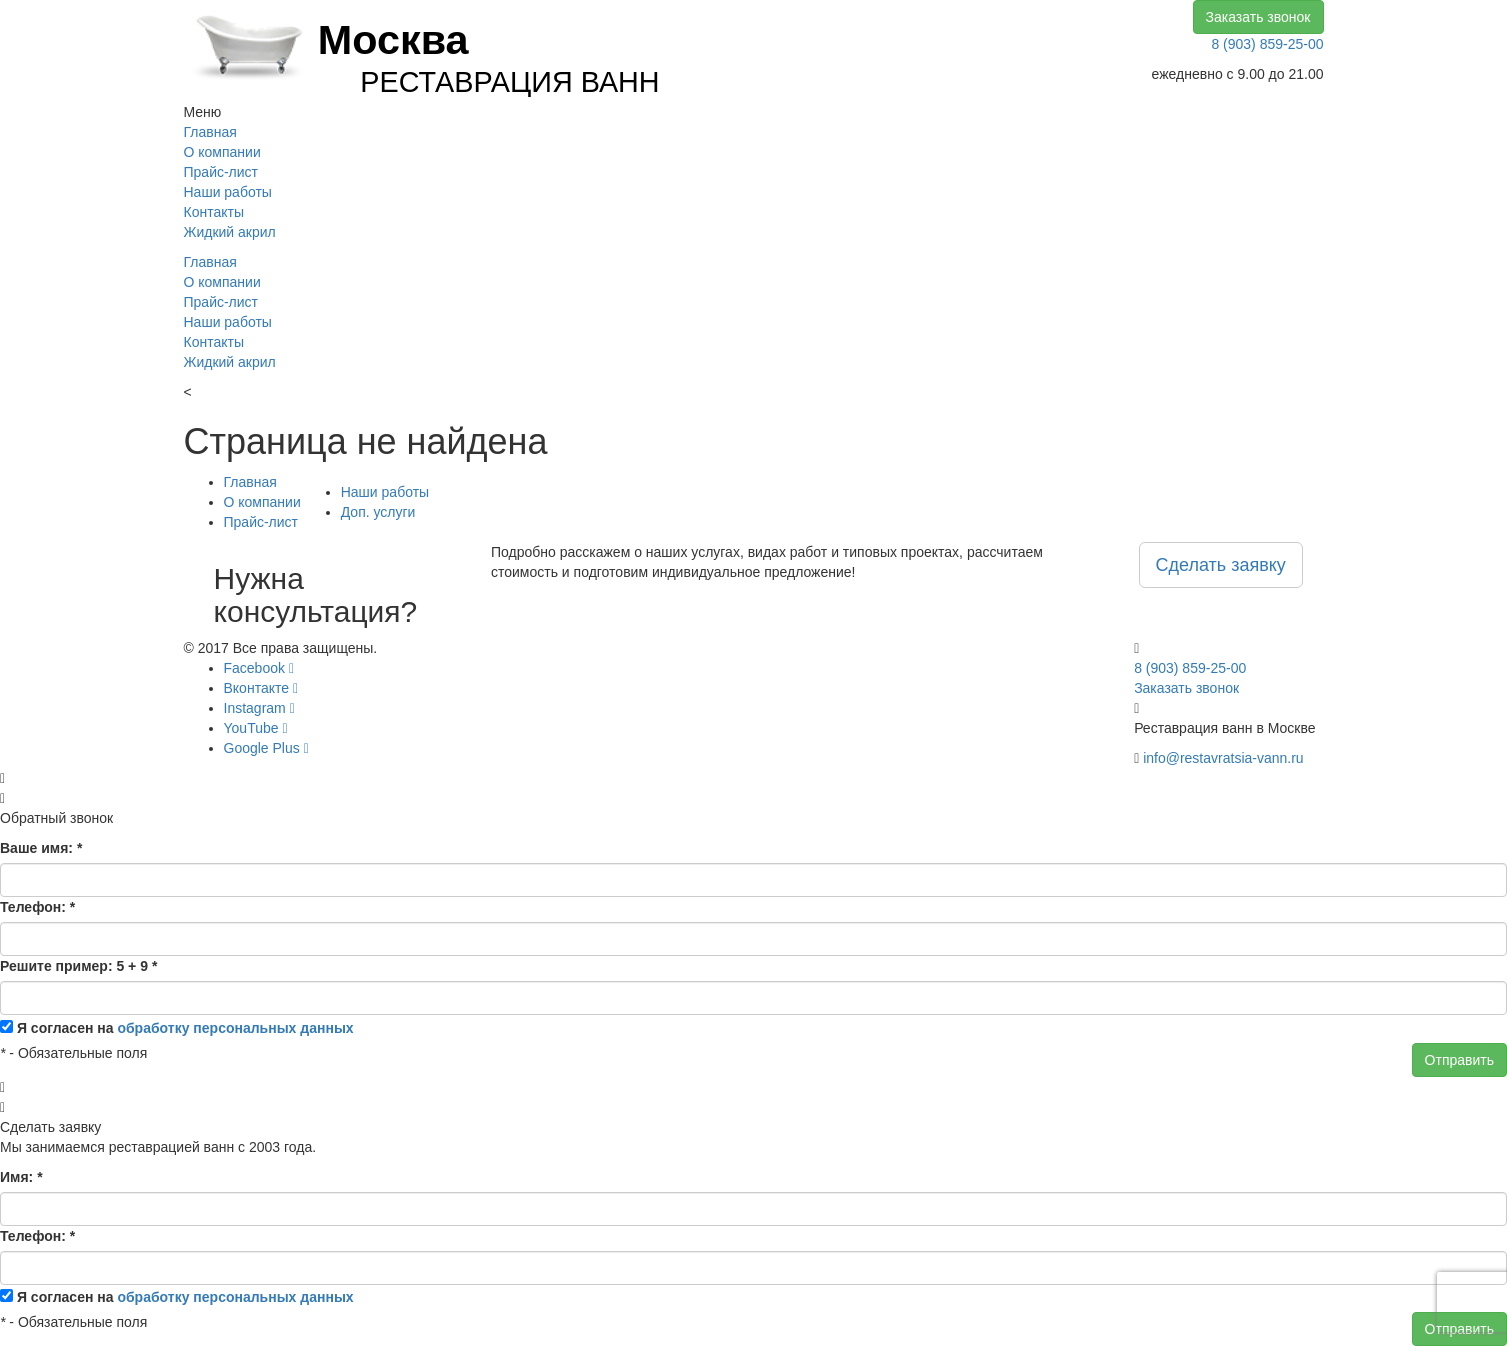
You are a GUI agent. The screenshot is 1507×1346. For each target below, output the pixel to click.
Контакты (214, 212)
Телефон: (37, 907)
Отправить (1459, 1060)
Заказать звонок (1258, 17)
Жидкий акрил (230, 232)
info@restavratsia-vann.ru (1223, 758)
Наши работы (228, 192)
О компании (222, 152)
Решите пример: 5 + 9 (78, 966)
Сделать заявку (1221, 565)
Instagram (259, 708)
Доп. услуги (378, 512)
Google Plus (266, 748)
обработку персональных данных (235, 1028)
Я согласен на (185, 1028)
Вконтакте (261, 688)
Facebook (259, 668)
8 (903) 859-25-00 (1267, 44)
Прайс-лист (221, 172)
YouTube (256, 728)
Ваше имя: (41, 848)
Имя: (21, 1177)
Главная (210, 132)
